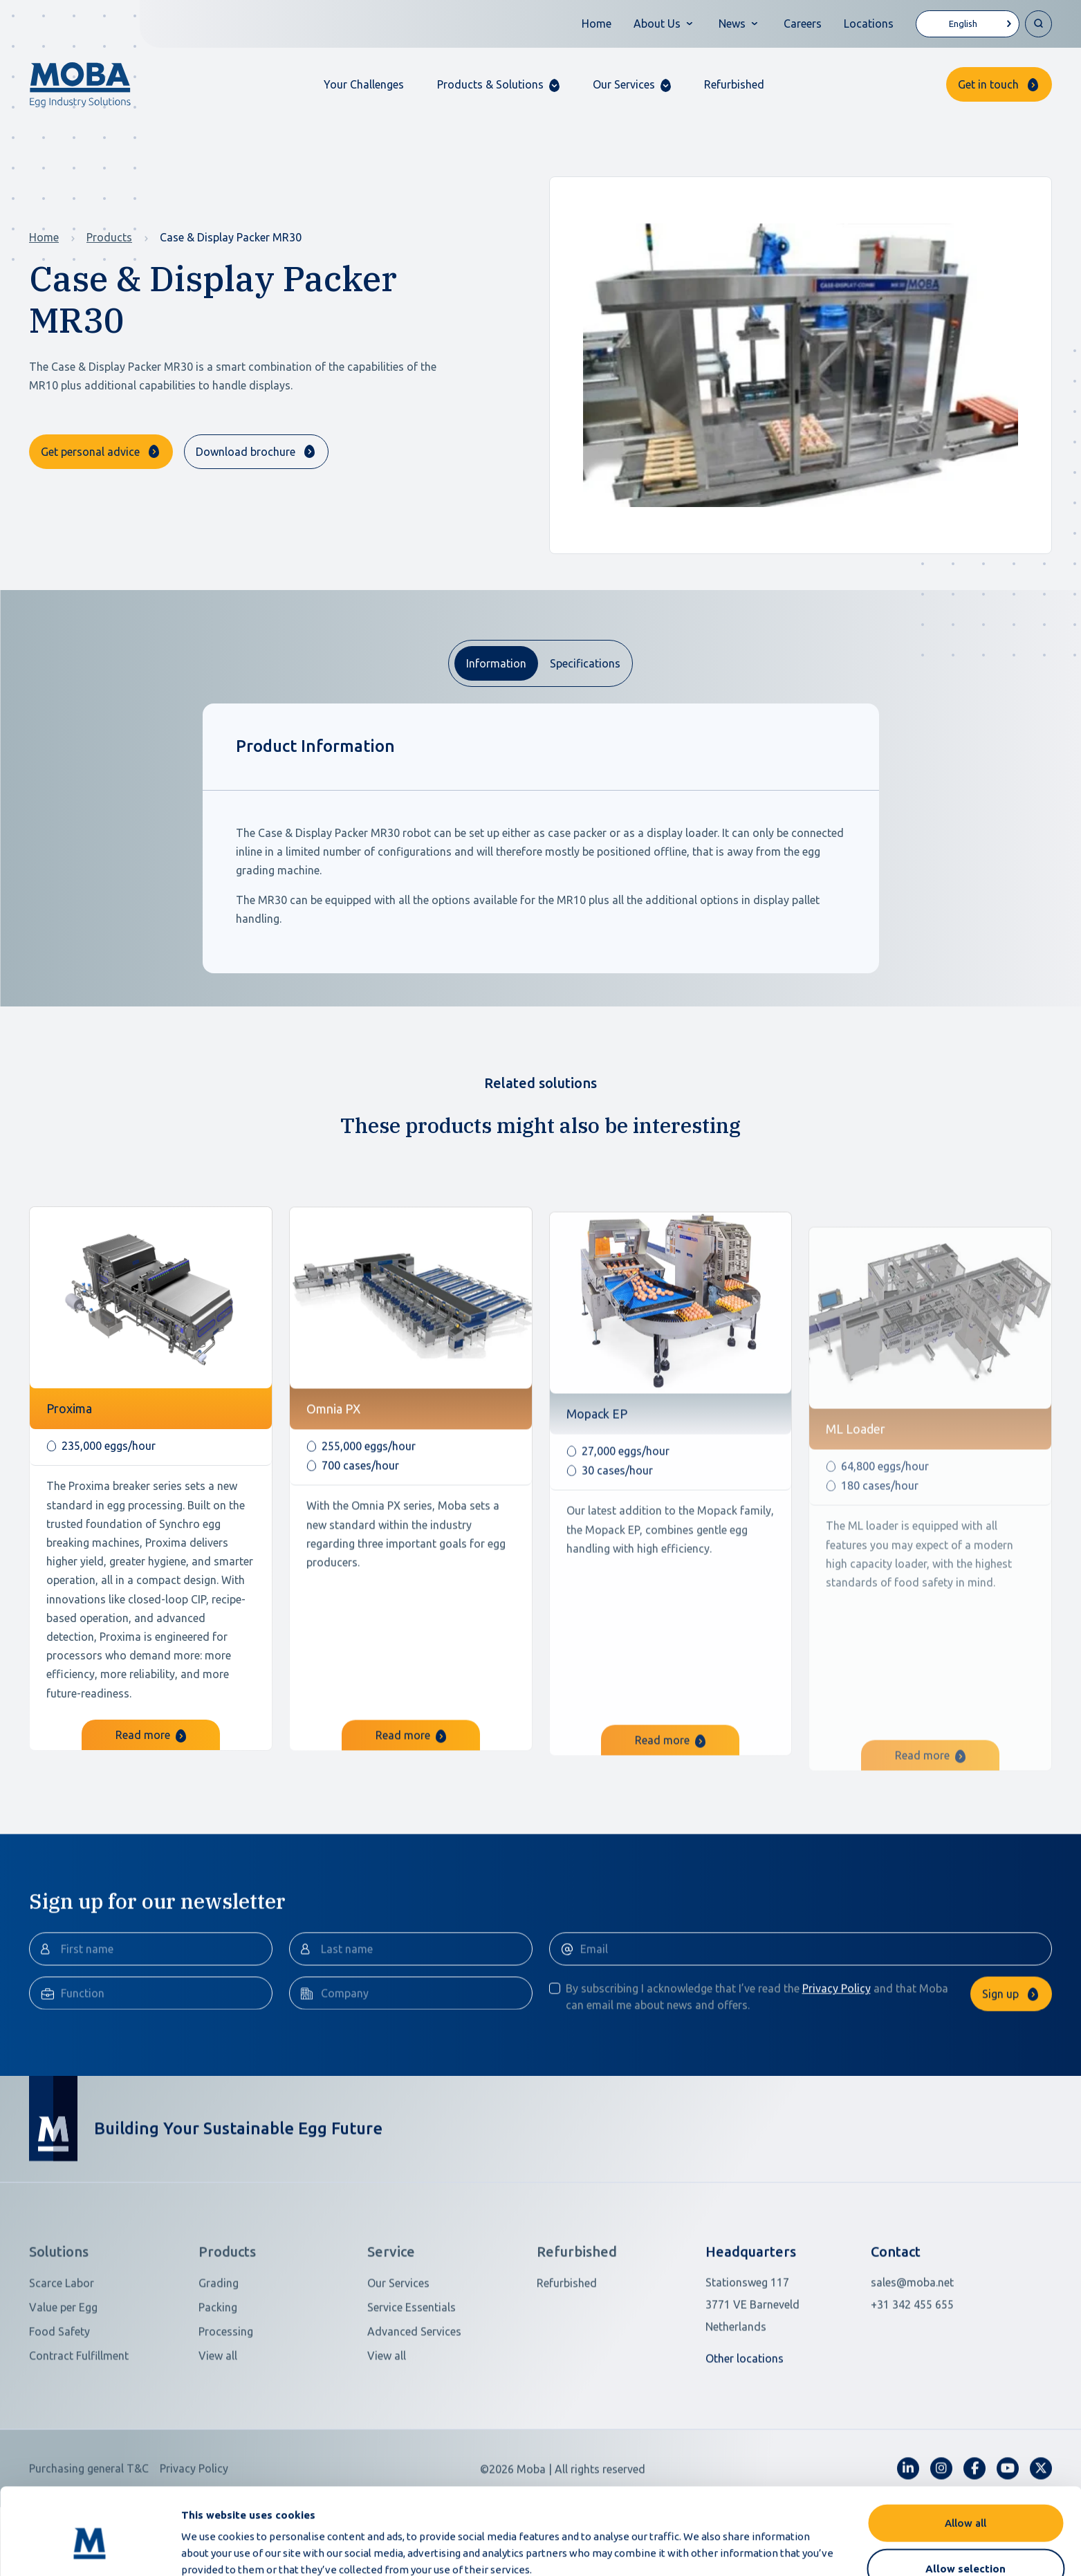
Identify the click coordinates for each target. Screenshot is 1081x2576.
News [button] (732, 23)
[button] (498, 84)
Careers (803, 23)
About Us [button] (657, 23)
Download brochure (245, 451)
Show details (732, 2549)
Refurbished (734, 84)
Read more (151, 1803)
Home (596, 23)
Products (109, 237)
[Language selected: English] (967, 23)
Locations (869, 23)
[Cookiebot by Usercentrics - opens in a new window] (89, 2549)
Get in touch (988, 84)
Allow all (965, 2457)
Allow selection (965, 2502)
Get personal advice (90, 451)
